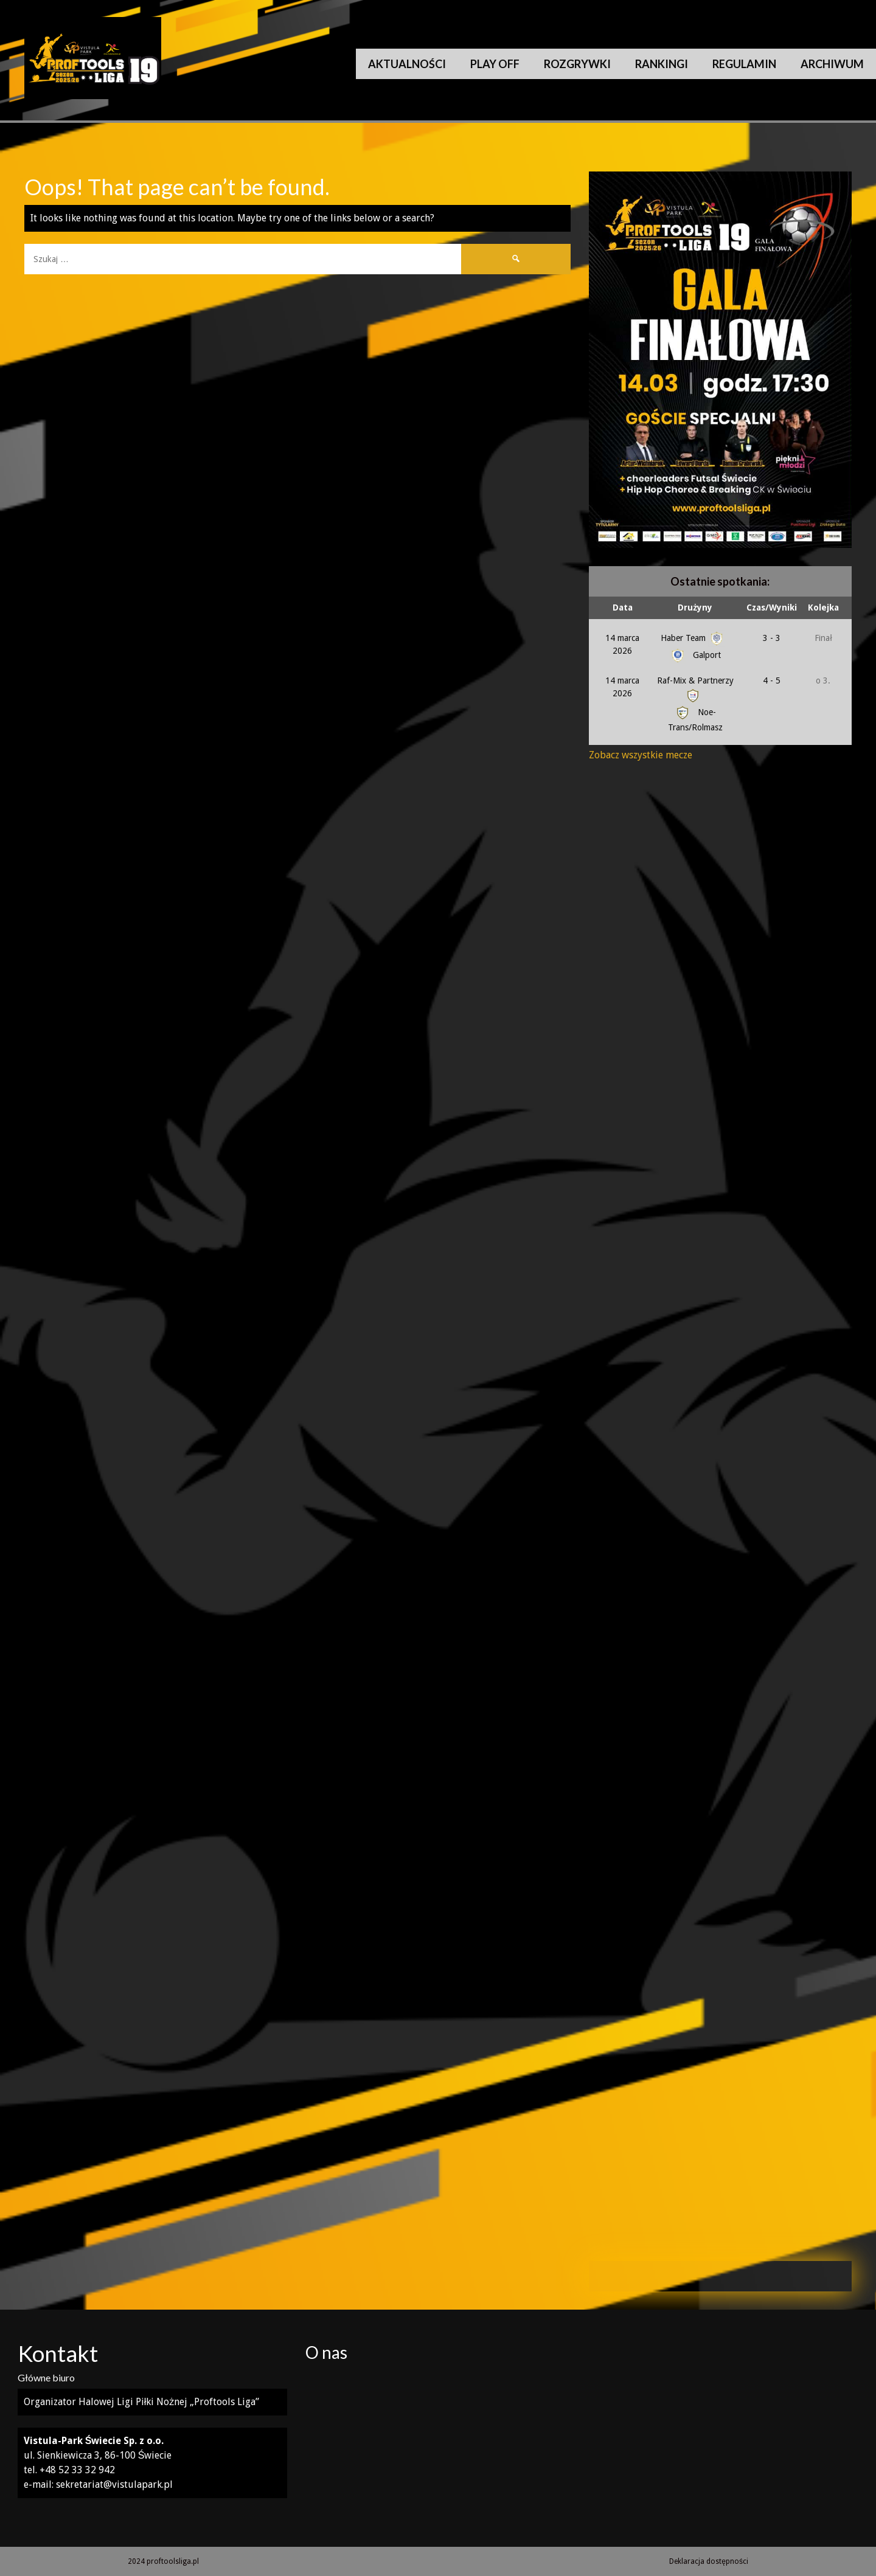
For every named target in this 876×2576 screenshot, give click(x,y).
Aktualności (407, 64)
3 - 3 (771, 638)
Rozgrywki (577, 64)
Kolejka (823, 607)
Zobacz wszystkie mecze (640, 755)
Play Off (495, 64)
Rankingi (661, 64)
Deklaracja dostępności (708, 2561)
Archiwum (832, 64)
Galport (695, 655)
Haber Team (693, 638)
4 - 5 (771, 680)
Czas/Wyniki (771, 607)
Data (623, 607)
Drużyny (695, 607)
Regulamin (744, 64)
